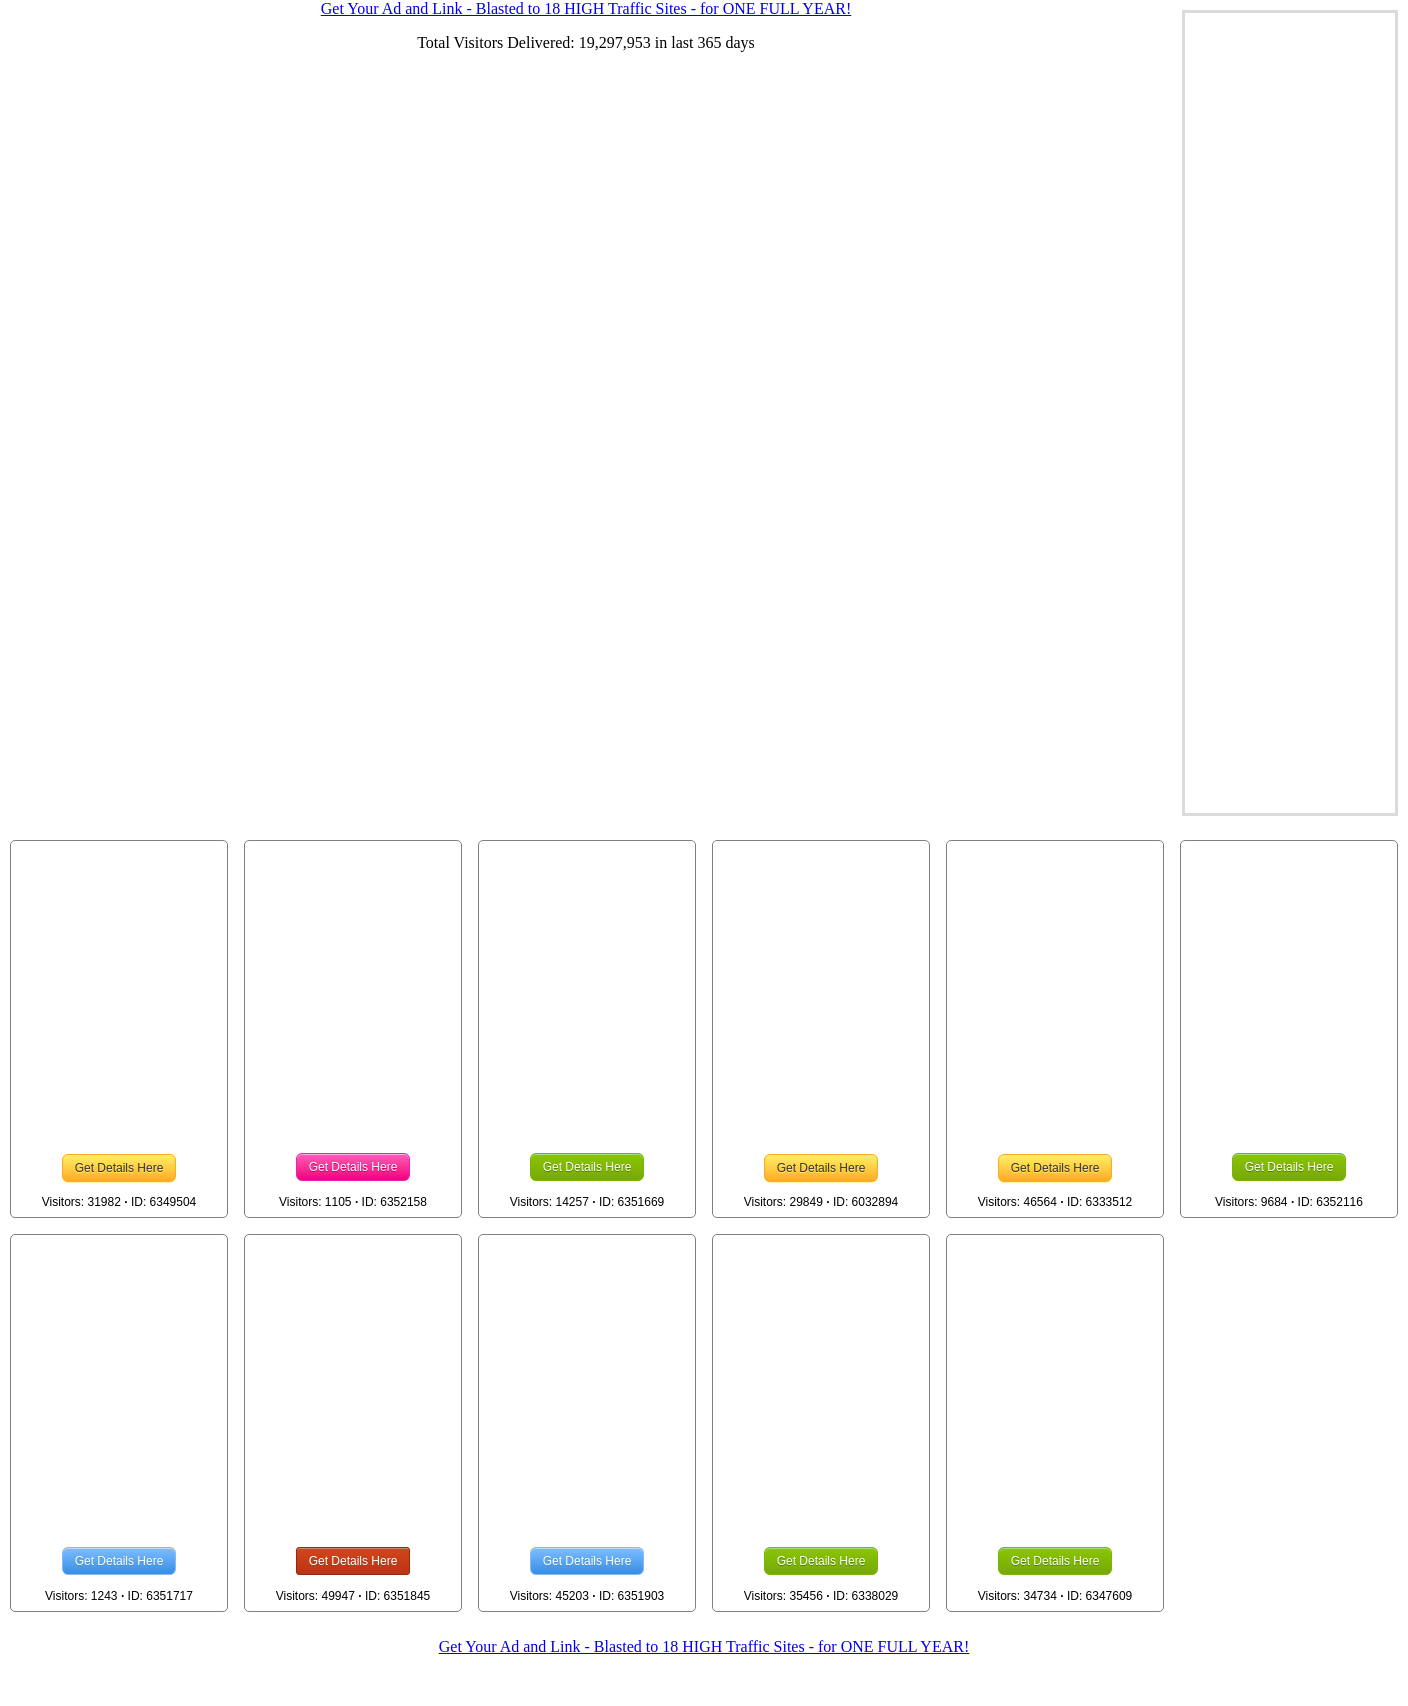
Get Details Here (119, 1168)
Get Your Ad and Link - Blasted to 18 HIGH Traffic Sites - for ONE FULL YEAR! (704, 1646)
